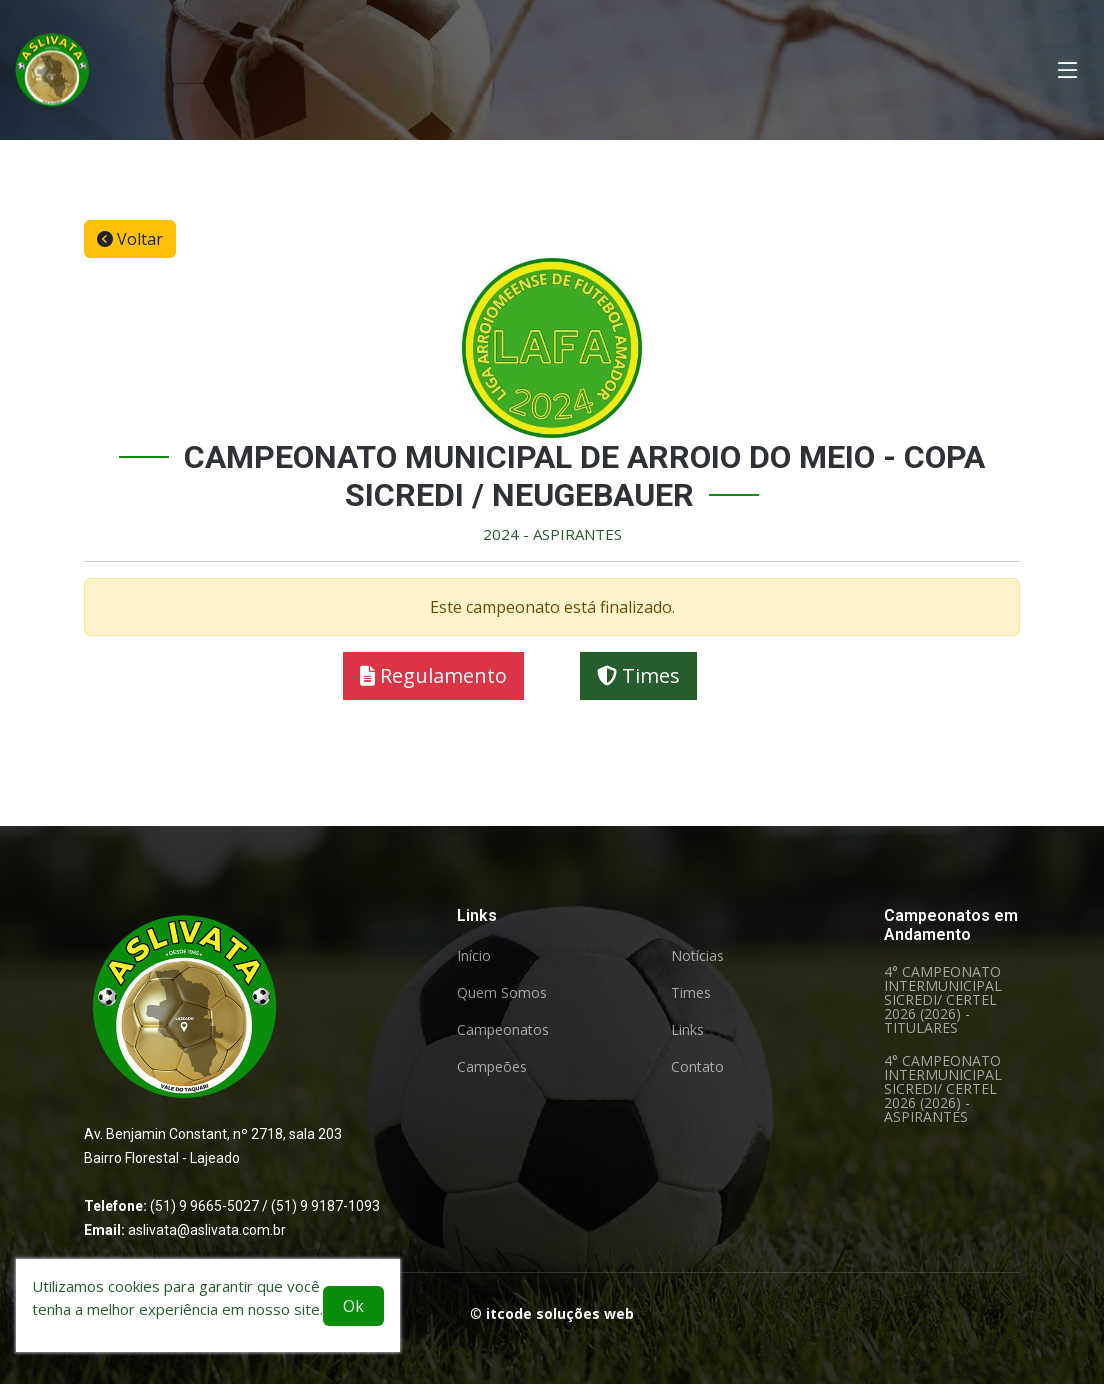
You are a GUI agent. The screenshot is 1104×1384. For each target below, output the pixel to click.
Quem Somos (502, 993)
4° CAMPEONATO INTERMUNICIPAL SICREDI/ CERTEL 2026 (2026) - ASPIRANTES (943, 1089)
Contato (697, 1067)
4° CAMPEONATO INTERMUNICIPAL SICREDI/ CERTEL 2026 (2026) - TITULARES (943, 1000)
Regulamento (433, 677)
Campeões (492, 1067)
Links (687, 1030)
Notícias (697, 956)
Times (638, 677)
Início (474, 956)
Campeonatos (503, 1030)
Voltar (130, 240)
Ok (353, 1306)
